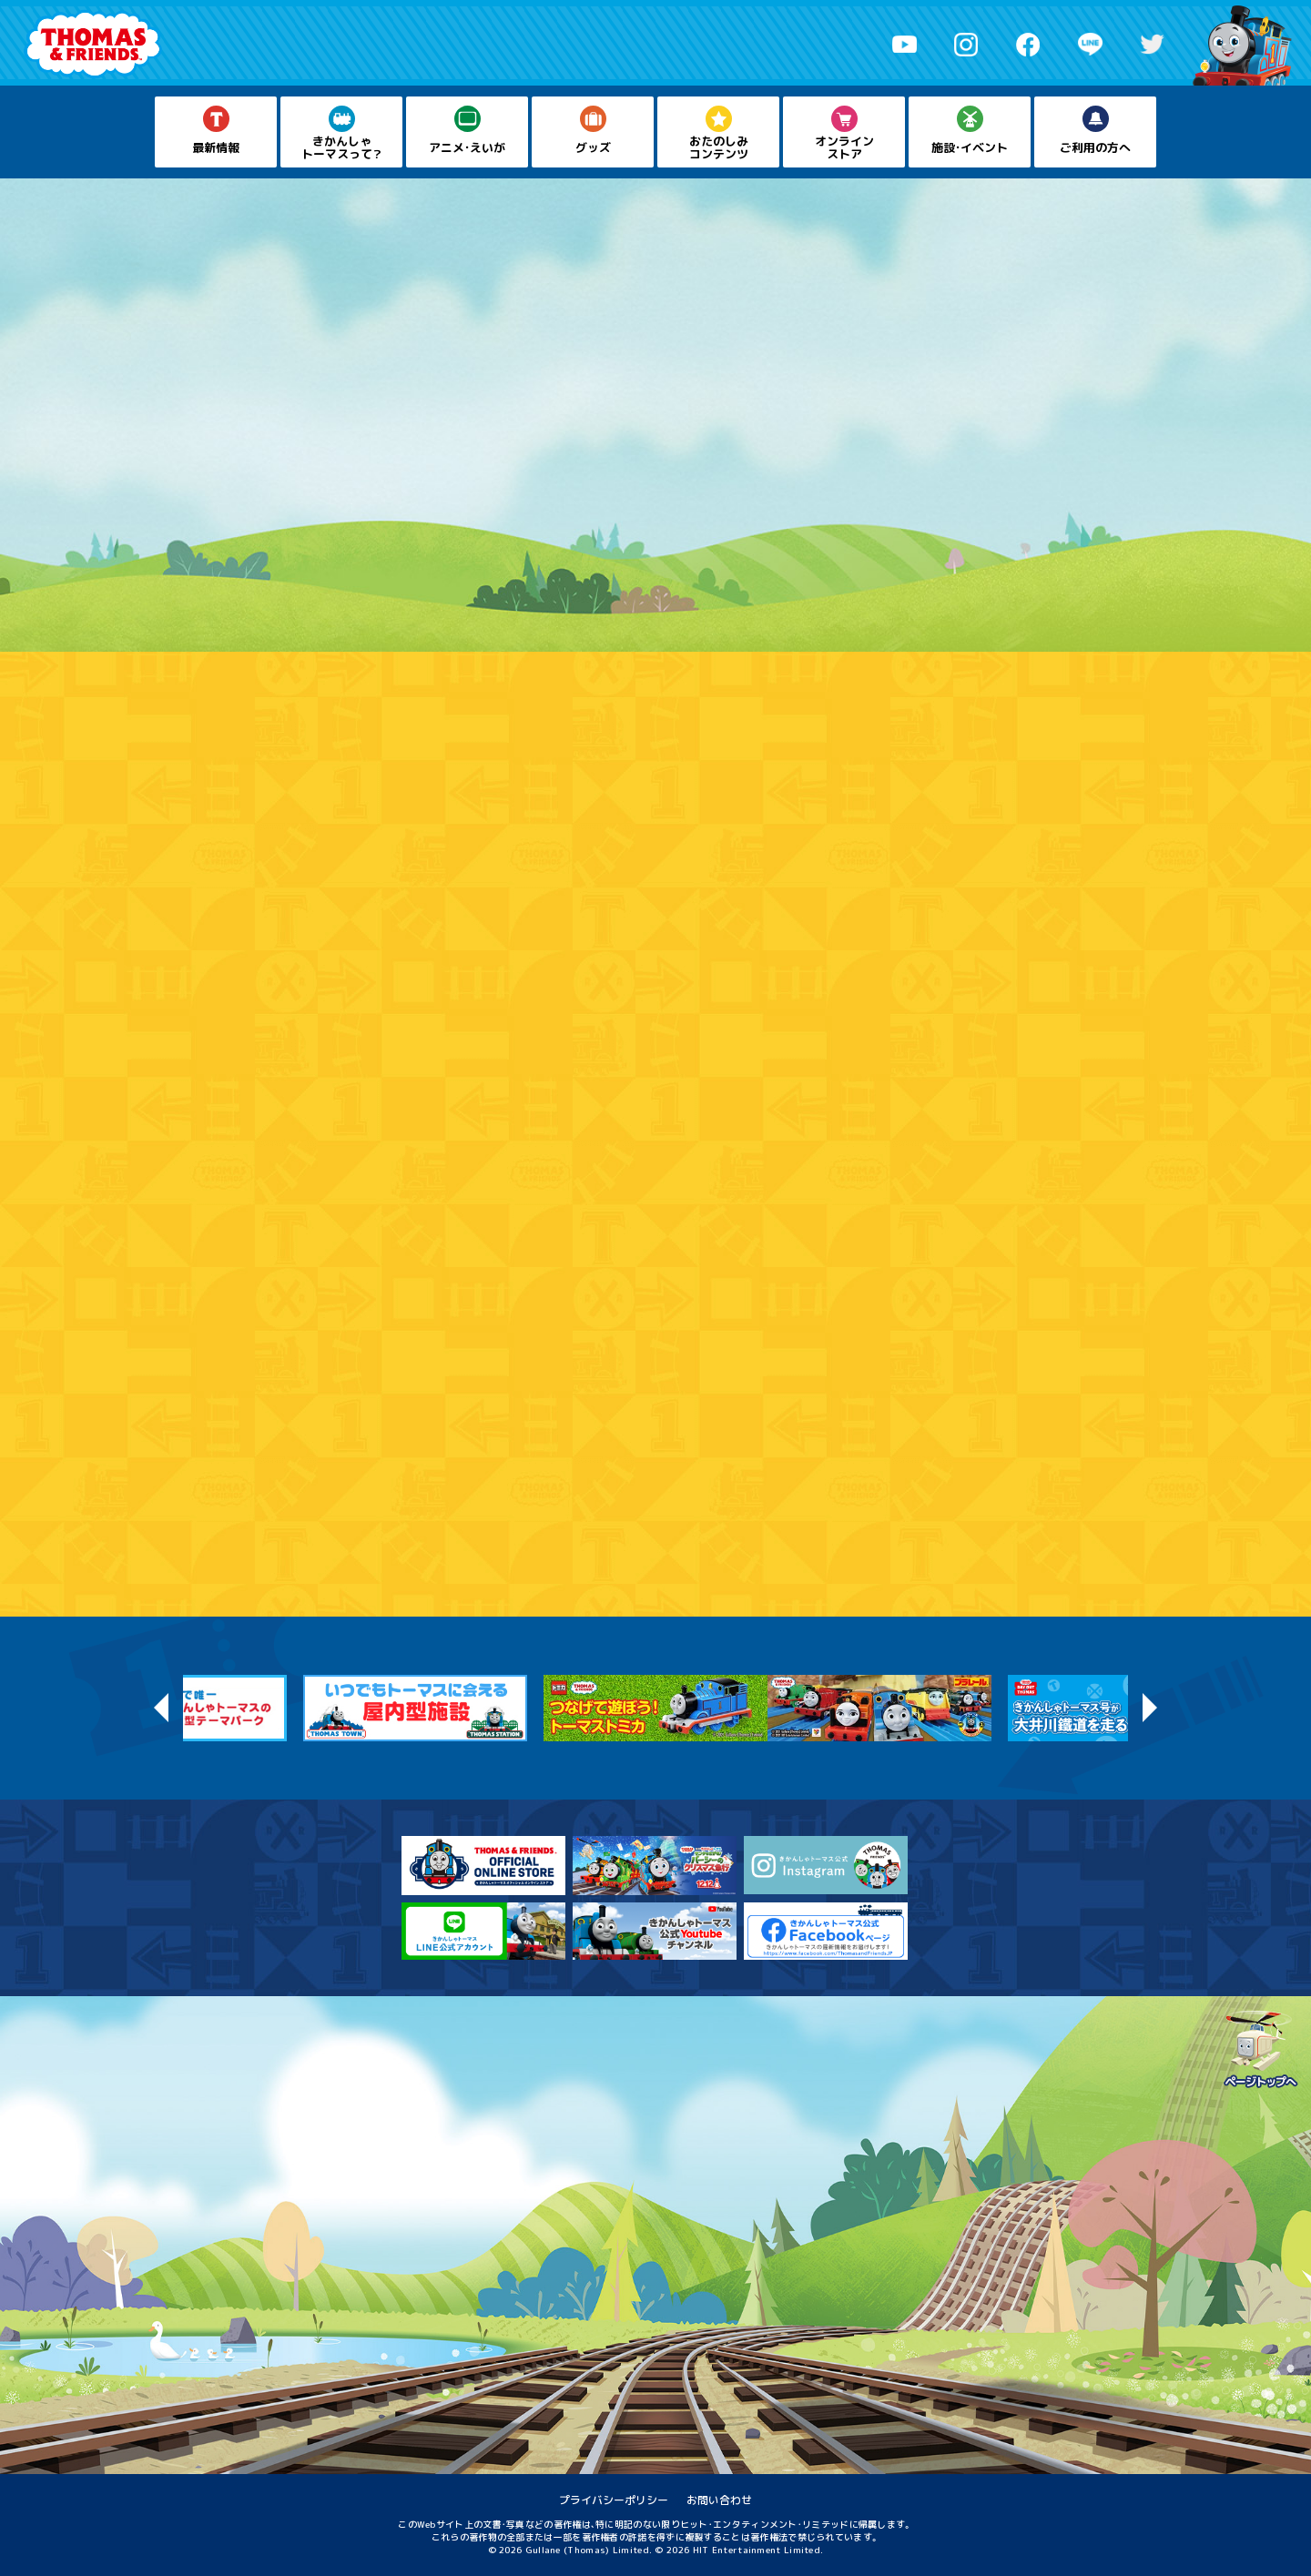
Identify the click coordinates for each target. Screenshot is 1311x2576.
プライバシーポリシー (613, 2500)
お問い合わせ (719, 2500)
